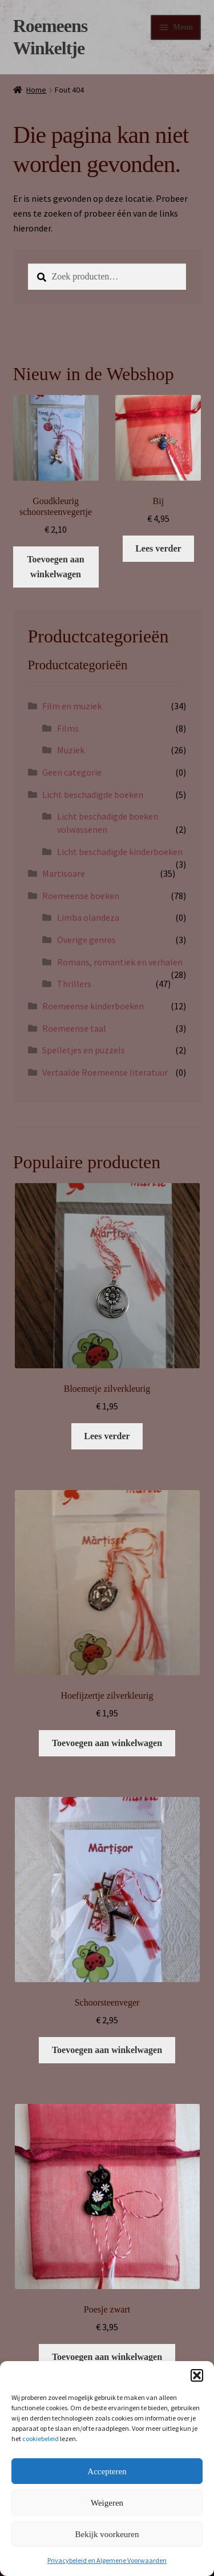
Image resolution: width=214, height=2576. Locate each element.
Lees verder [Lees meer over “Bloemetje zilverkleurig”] (107, 1436)
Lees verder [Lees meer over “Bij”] (158, 548)
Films (68, 728)
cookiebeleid (40, 2438)
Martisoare (63, 873)
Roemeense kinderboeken (93, 1006)
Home (36, 90)
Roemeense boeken (80, 895)
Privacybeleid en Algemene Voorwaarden (107, 2560)
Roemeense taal (74, 1028)
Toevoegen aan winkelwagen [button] (55, 566)
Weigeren (107, 2502)
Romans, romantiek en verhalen (120, 962)
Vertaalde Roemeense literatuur (105, 1072)
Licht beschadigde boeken (92, 794)
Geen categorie (72, 772)
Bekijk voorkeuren (107, 2534)
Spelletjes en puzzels (83, 1050)
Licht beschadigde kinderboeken (120, 851)
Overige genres (86, 939)
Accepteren (106, 2471)
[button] (197, 2375)
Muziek (70, 750)
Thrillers (74, 983)
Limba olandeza (88, 917)
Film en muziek (72, 706)
